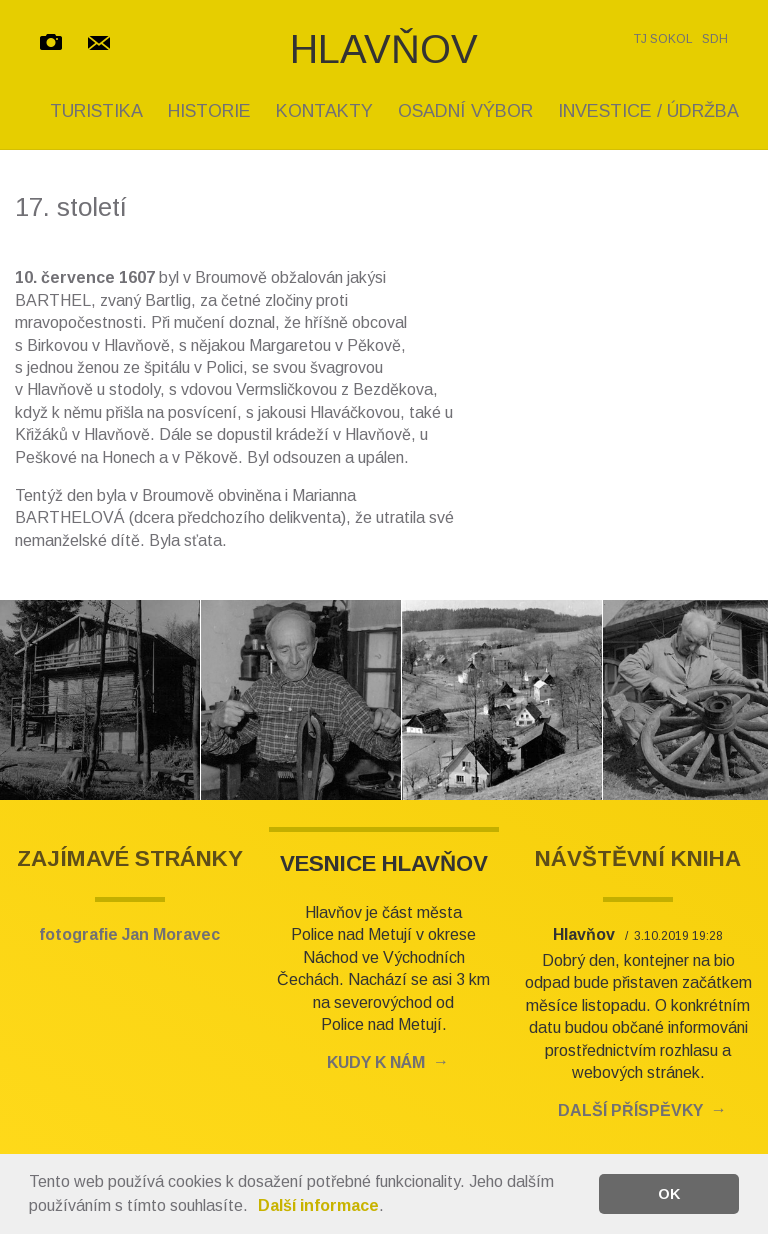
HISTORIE (209, 111)
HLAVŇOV (384, 49)
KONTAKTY (324, 111)
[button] (255, 1208)
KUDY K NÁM (376, 1062)
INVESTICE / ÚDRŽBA (648, 111)
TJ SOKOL (663, 39)
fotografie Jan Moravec (129, 934)
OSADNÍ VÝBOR (465, 111)
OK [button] (669, 1194)
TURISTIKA (96, 111)
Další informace (318, 1205)
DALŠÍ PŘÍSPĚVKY (630, 1110)
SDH (715, 39)
